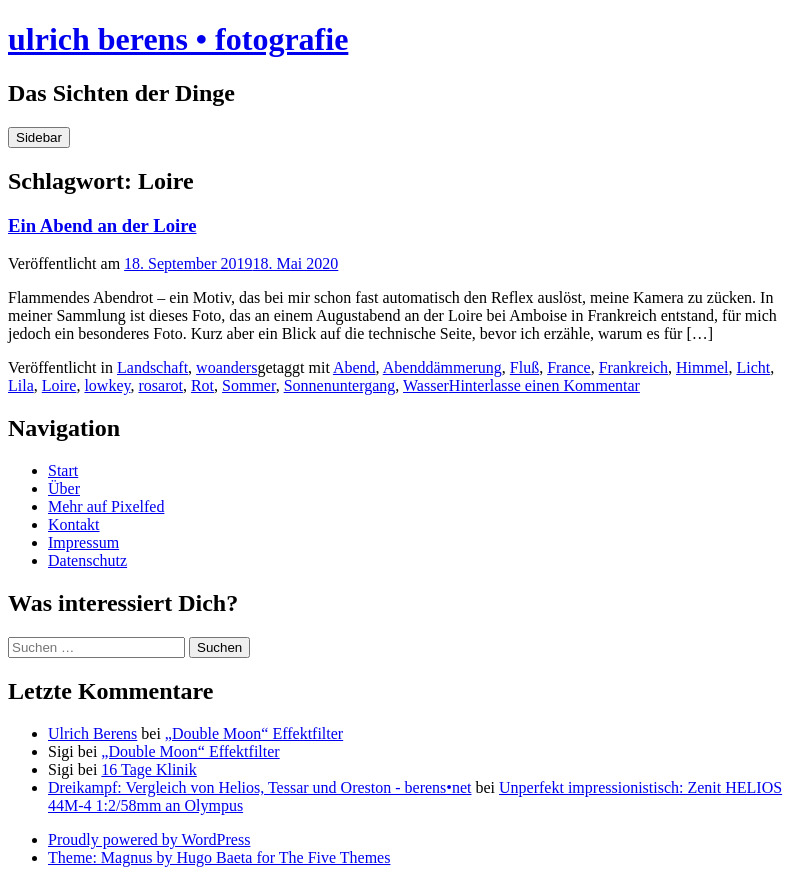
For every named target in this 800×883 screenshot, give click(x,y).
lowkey (107, 385)
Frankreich (633, 367)
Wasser (426, 385)
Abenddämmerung (442, 367)
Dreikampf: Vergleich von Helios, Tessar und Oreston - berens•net (260, 787)
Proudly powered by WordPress (149, 839)
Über (64, 488)
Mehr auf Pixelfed (106, 506)
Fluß (524, 367)
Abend (354, 367)
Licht (753, 367)
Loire (59, 385)
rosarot (160, 385)
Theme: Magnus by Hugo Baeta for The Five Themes (219, 857)
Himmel (702, 367)
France (569, 367)
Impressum (83, 542)
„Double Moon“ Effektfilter (254, 733)
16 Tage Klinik (148, 769)
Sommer (249, 385)
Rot (202, 385)
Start (63, 470)
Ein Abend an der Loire (102, 225)
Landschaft (152, 367)
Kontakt (74, 524)
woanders (226, 367)
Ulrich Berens (92, 733)
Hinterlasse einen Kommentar (544, 385)
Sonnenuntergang (340, 385)
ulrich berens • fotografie (178, 39)
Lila (21, 385)
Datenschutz (87, 560)
